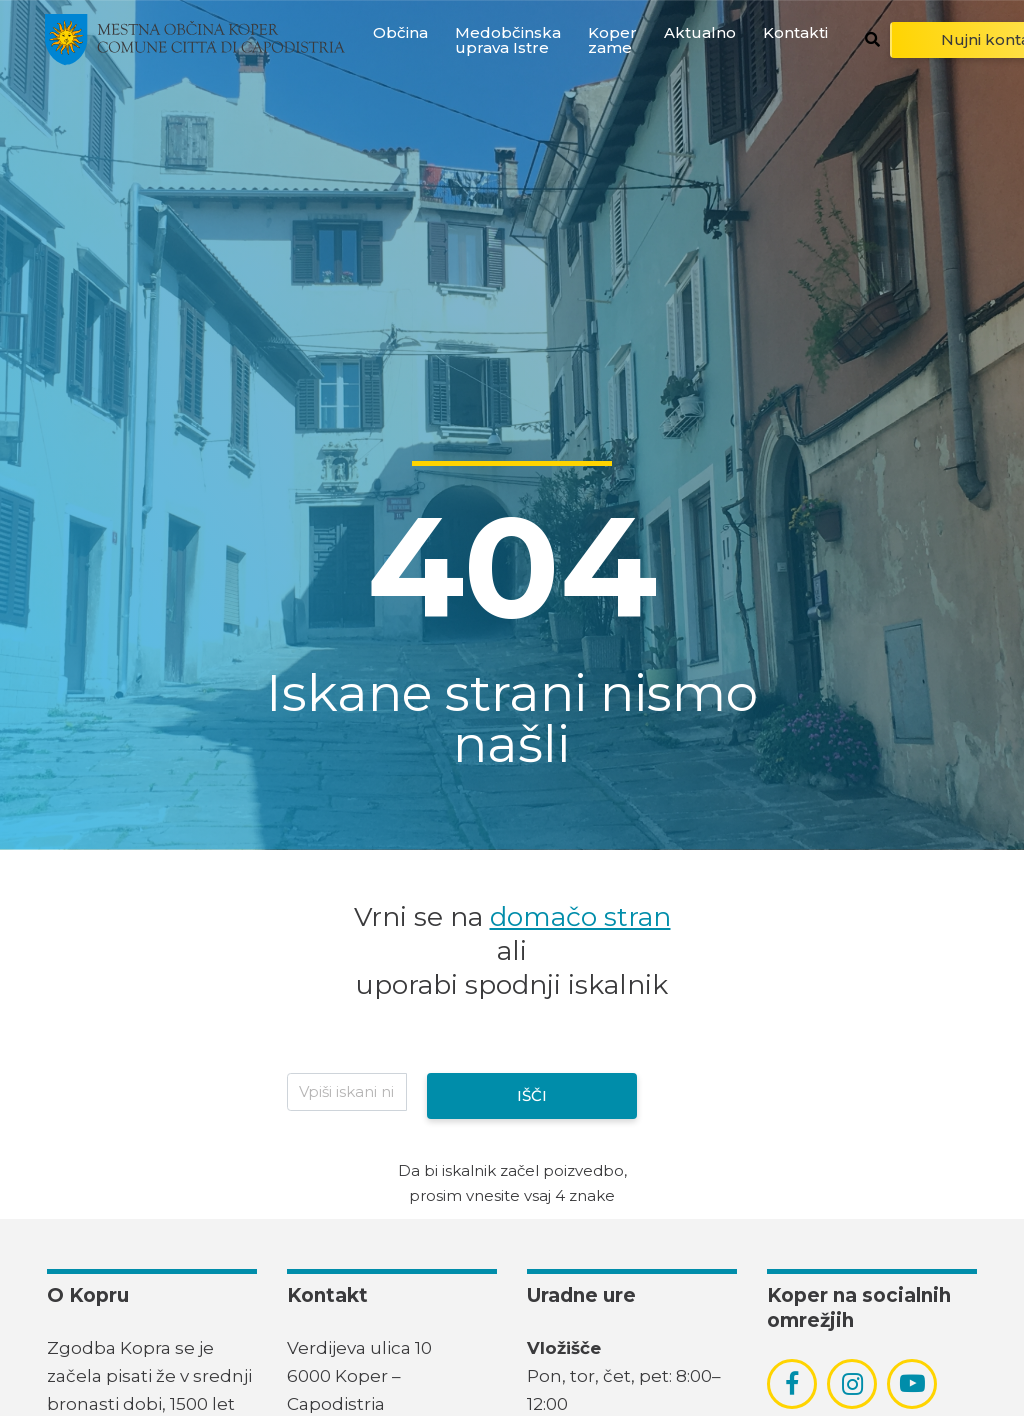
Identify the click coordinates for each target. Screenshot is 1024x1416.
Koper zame (612, 40)
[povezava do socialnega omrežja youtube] (912, 1383)
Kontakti (795, 32)
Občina (400, 32)
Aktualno (700, 32)
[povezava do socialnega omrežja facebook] (792, 1384)
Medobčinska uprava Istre (508, 40)
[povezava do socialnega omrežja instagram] (852, 1384)
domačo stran (580, 916)
